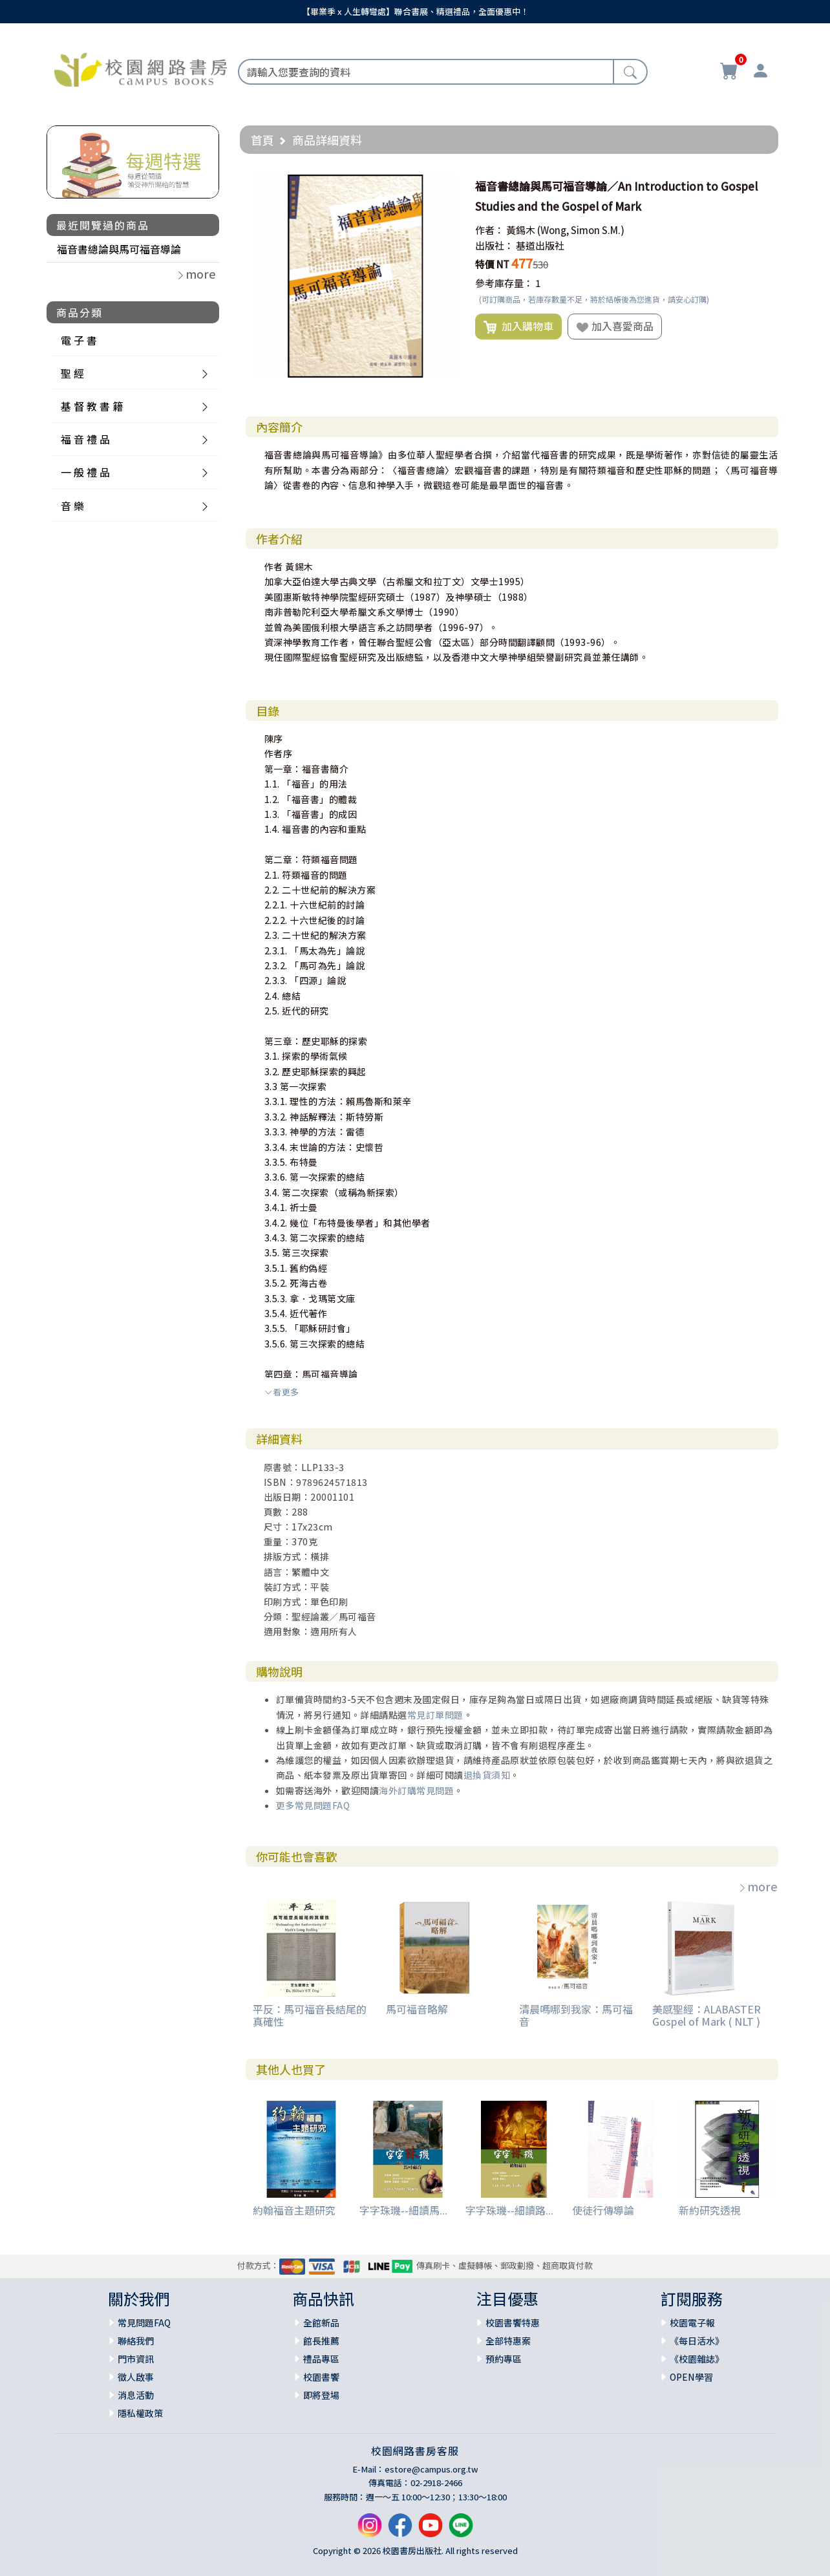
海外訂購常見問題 (416, 1790)
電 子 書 (79, 340)
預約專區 (503, 2358)
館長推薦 (321, 2340)
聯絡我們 (136, 2340)
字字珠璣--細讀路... (509, 2210)
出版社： (494, 245)
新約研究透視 (710, 2210)
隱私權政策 (140, 2413)
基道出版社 (540, 245)
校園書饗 (321, 2376)
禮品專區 (321, 2358)
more (758, 1886)
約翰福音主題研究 (294, 2210)
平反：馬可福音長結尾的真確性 (310, 2015)
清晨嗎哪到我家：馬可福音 (576, 2015)
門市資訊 (136, 2358)
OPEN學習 (691, 2376)
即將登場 (321, 2394)
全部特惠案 (508, 2340)
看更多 (281, 1392)
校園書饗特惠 (512, 2322)
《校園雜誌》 (697, 2358)
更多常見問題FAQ (313, 1805)
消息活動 (136, 2394)
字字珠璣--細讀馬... (403, 2210)
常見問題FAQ (144, 2322)
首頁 (262, 139)
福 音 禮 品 (85, 439)
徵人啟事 (136, 2376)
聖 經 (72, 373)
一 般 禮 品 (85, 472)
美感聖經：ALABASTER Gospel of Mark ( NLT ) (706, 2015)
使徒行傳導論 (603, 2210)
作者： (489, 230)
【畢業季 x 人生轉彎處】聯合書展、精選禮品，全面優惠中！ (415, 11)
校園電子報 (692, 2322)
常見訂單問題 (435, 1714)
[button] (445, 186)
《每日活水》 (697, 2340)
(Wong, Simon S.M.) (580, 230)
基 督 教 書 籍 (92, 406)
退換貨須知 (487, 1774)
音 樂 (72, 505)
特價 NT (492, 264)
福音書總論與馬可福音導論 (119, 249)
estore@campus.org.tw (431, 2469)
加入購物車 (518, 326)
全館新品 (321, 2322)
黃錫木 (520, 230)
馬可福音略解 (417, 2009)
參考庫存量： (504, 283)
